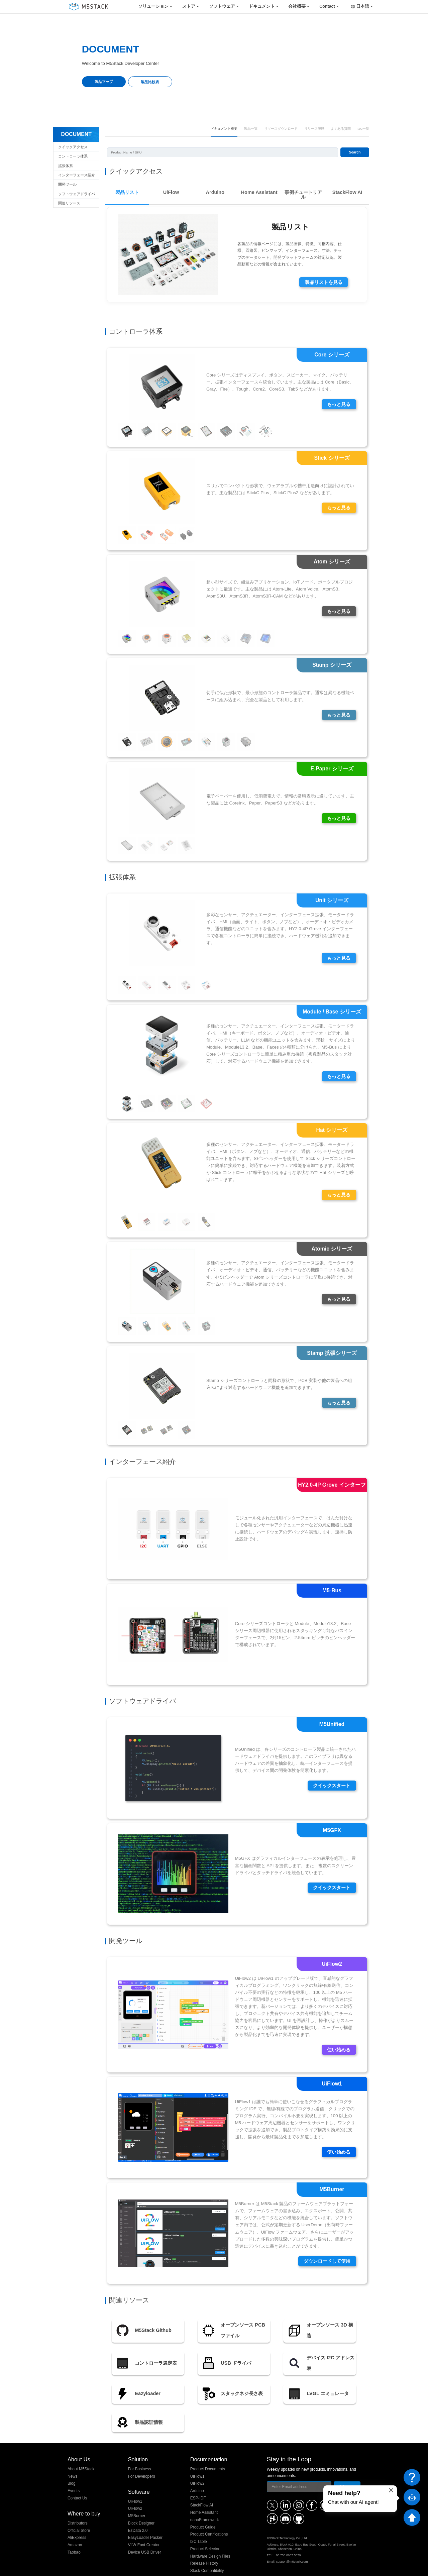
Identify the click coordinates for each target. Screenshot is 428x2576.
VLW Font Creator (144, 2531)
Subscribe (347, 2472)
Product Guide (203, 2513)
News (73, 2462)
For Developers (141, 2462)
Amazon (75, 2531)
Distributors (78, 2509)
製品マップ (104, 82)
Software (139, 2478)
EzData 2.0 (138, 2516)
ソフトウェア (222, 6)
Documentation (208, 2445)
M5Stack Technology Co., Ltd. (109, 2567)
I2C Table (198, 2527)
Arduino (197, 2476)
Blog (72, 2469)
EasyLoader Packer (145, 2523)
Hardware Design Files (210, 2542)
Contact (327, 6)
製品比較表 (150, 82)
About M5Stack (81, 2455)
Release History (204, 2549)
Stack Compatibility (207, 2556)
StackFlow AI (201, 2491)
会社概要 (297, 6)
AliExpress (77, 2523)
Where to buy (84, 2499)
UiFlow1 (135, 2487)
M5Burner (136, 2501)
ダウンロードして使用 (327, 2247)
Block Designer (141, 2509)
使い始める (338, 2035)
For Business (139, 2455)
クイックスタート (331, 1771)
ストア (188, 6)
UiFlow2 (135, 2494)
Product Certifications (209, 2520)
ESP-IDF (198, 2484)
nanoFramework (204, 2505)
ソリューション (153, 6)
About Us (79, 2445)
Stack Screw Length (207, 2564)
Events (74, 2476)
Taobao (74, 2538)
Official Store (79, 2516)
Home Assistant (204, 2498)
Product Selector (205, 2535)
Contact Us (77, 2484)
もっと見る (338, 390)
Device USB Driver (144, 2538)
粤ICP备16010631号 (347, 2567)
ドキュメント (262, 6)
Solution (138, 2445)
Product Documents (207, 2455)
